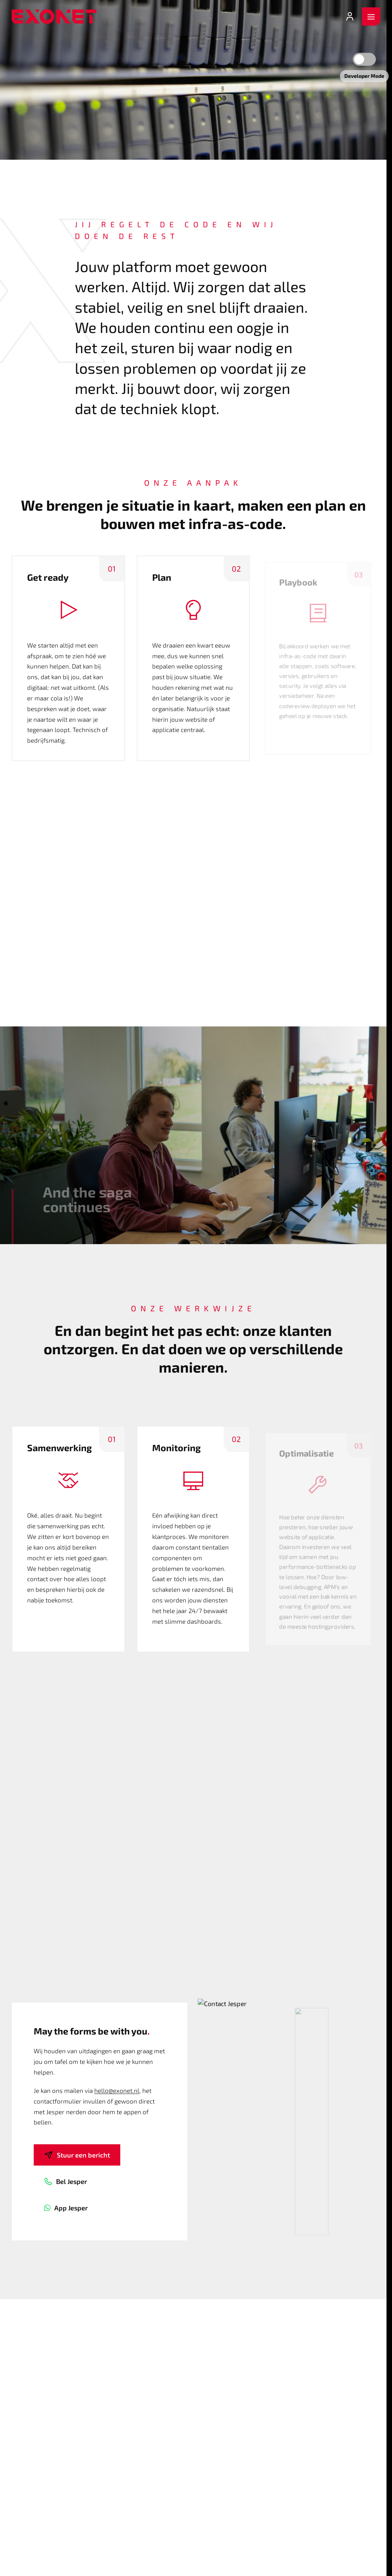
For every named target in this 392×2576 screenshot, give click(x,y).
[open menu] (371, 16)
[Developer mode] (364, 59)
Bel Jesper (65, 2181)
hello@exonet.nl (116, 2090)
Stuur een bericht (77, 2155)
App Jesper (66, 2208)
